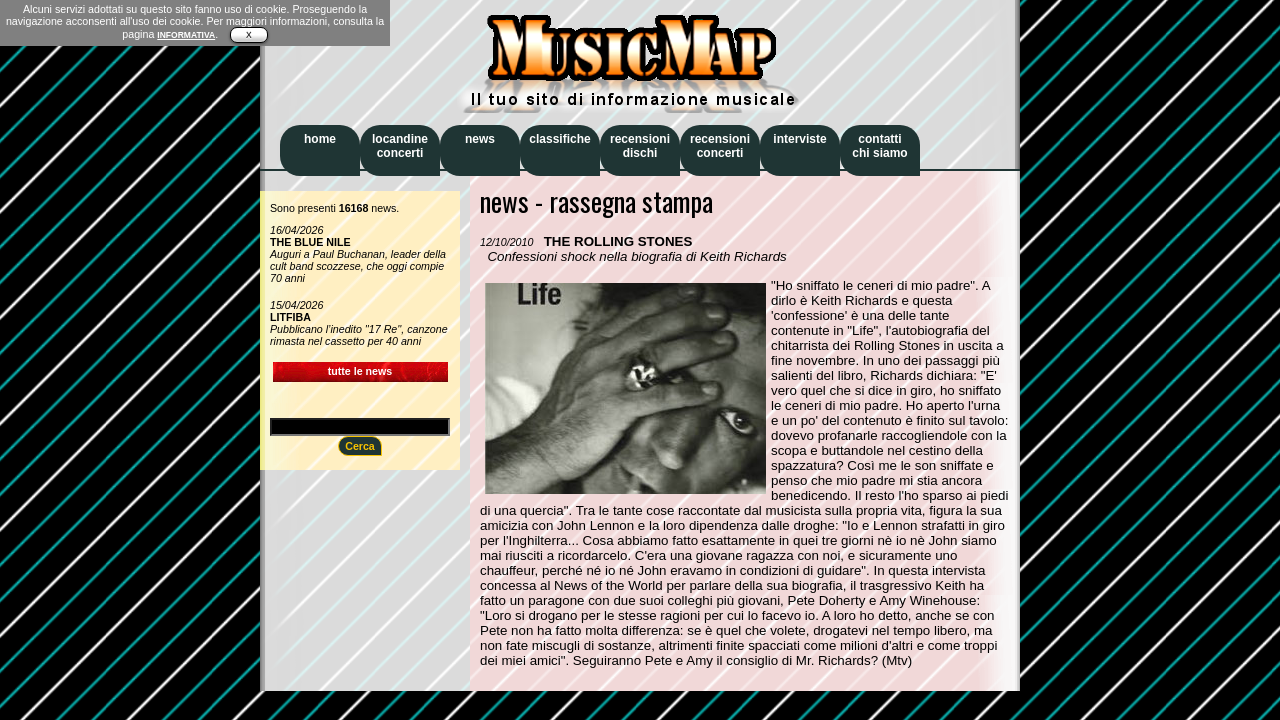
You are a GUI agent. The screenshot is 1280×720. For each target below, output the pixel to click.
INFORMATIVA (186, 35)
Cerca (360, 446)
